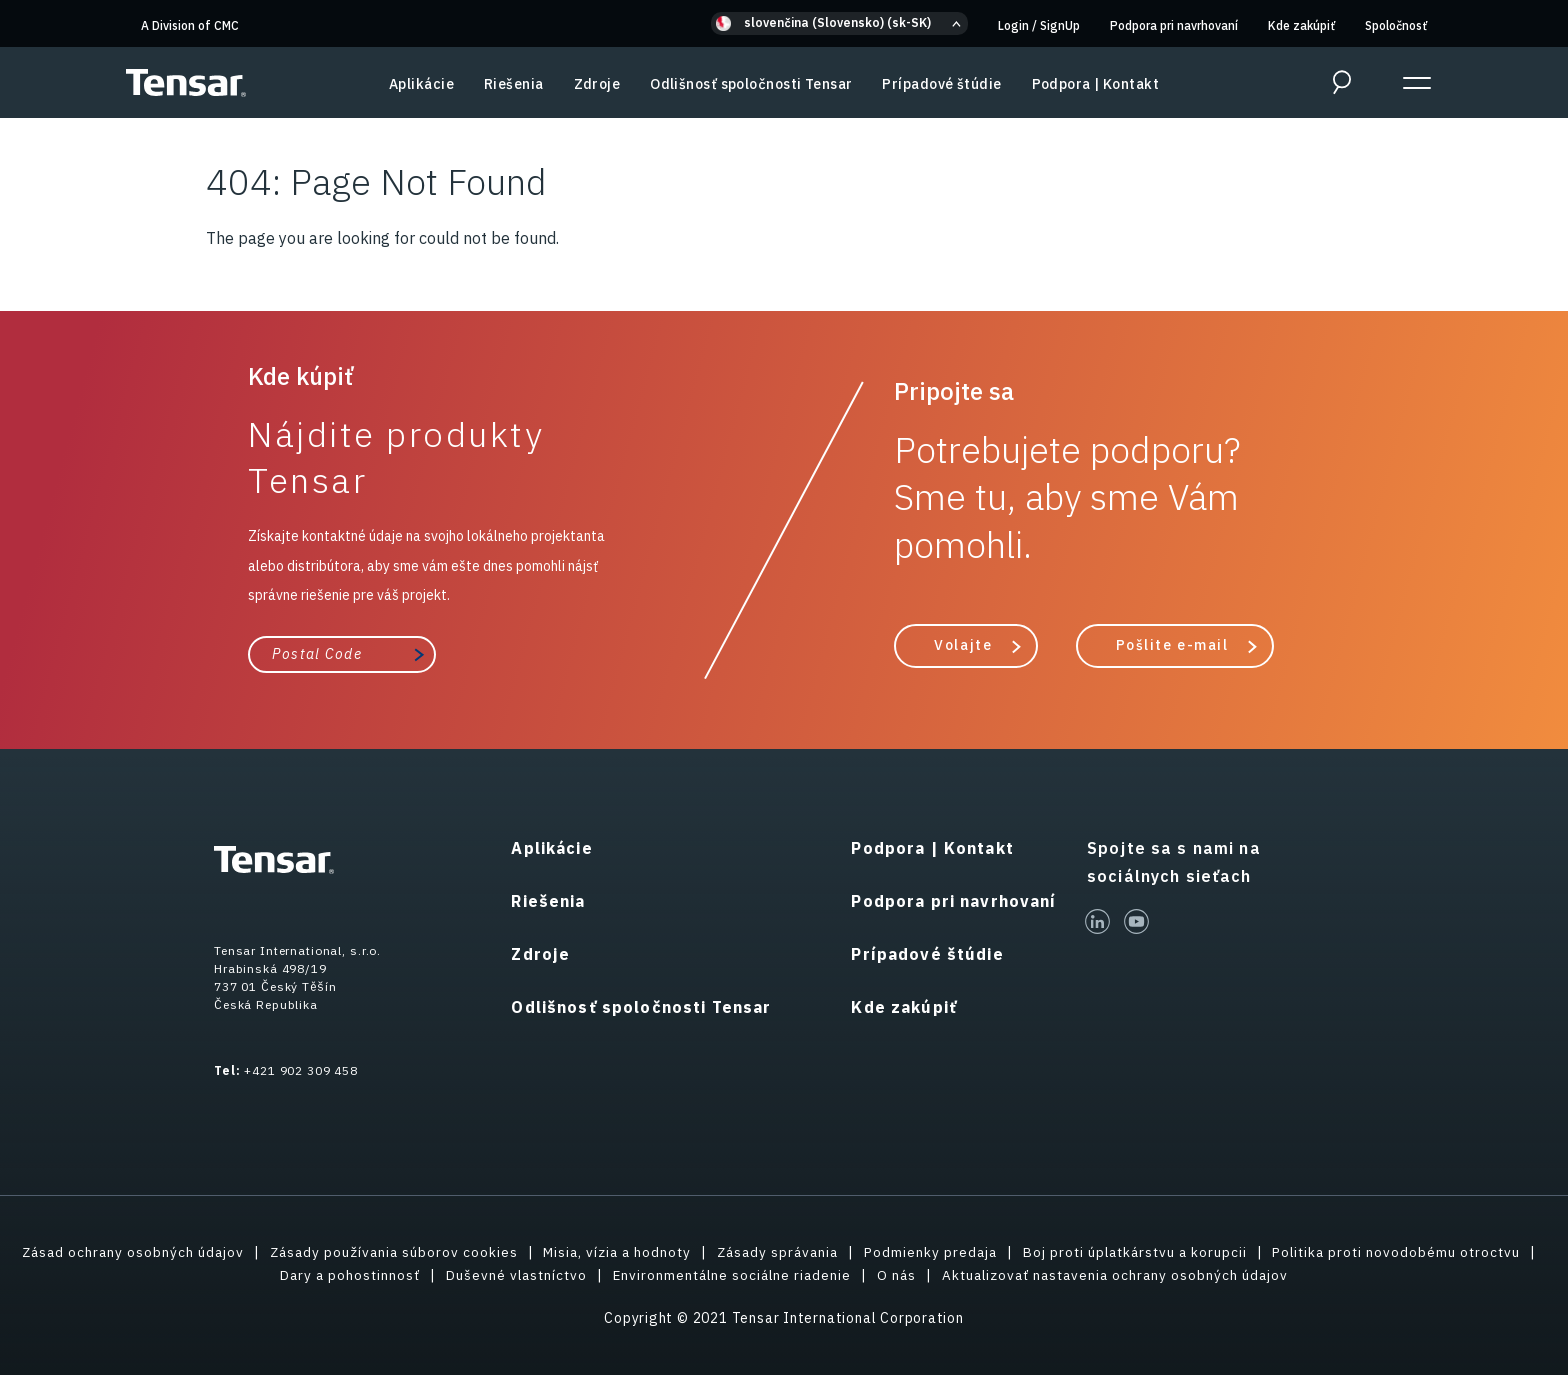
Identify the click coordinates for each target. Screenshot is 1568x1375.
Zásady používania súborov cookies (522, 1252)
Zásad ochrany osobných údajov (257, 1252)
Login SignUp (1039, 25)
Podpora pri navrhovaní (1174, 25)
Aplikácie (421, 84)
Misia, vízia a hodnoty (751, 1252)
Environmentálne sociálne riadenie (869, 1275)
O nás (1038, 1275)
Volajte (963, 645)
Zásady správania (917, 1252)
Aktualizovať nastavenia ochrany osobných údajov (1262, 1275)
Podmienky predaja (1074, 1252)
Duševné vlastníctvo (649, 1275)
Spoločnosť (1396, 25)
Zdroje (597, 84)
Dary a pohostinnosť (479, 1275)
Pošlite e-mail (1172, 645)
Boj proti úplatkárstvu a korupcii (1283, 1252)
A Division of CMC (190, 25)
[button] (839, 23)
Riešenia (514, 84)
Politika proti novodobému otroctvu (255, 1275)
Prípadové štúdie (941, 84)
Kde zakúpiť (1301, 25)
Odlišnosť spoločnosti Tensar (751, 84)
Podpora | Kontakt (1095, 84)
